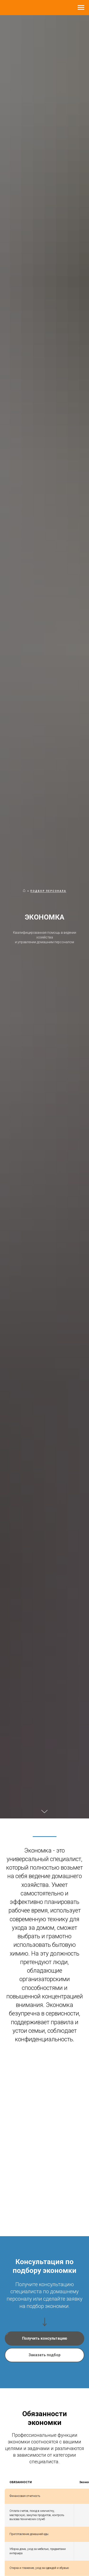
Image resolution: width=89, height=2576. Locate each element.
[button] (44, 2338)
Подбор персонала (48, 891)
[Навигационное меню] (81, 7)
